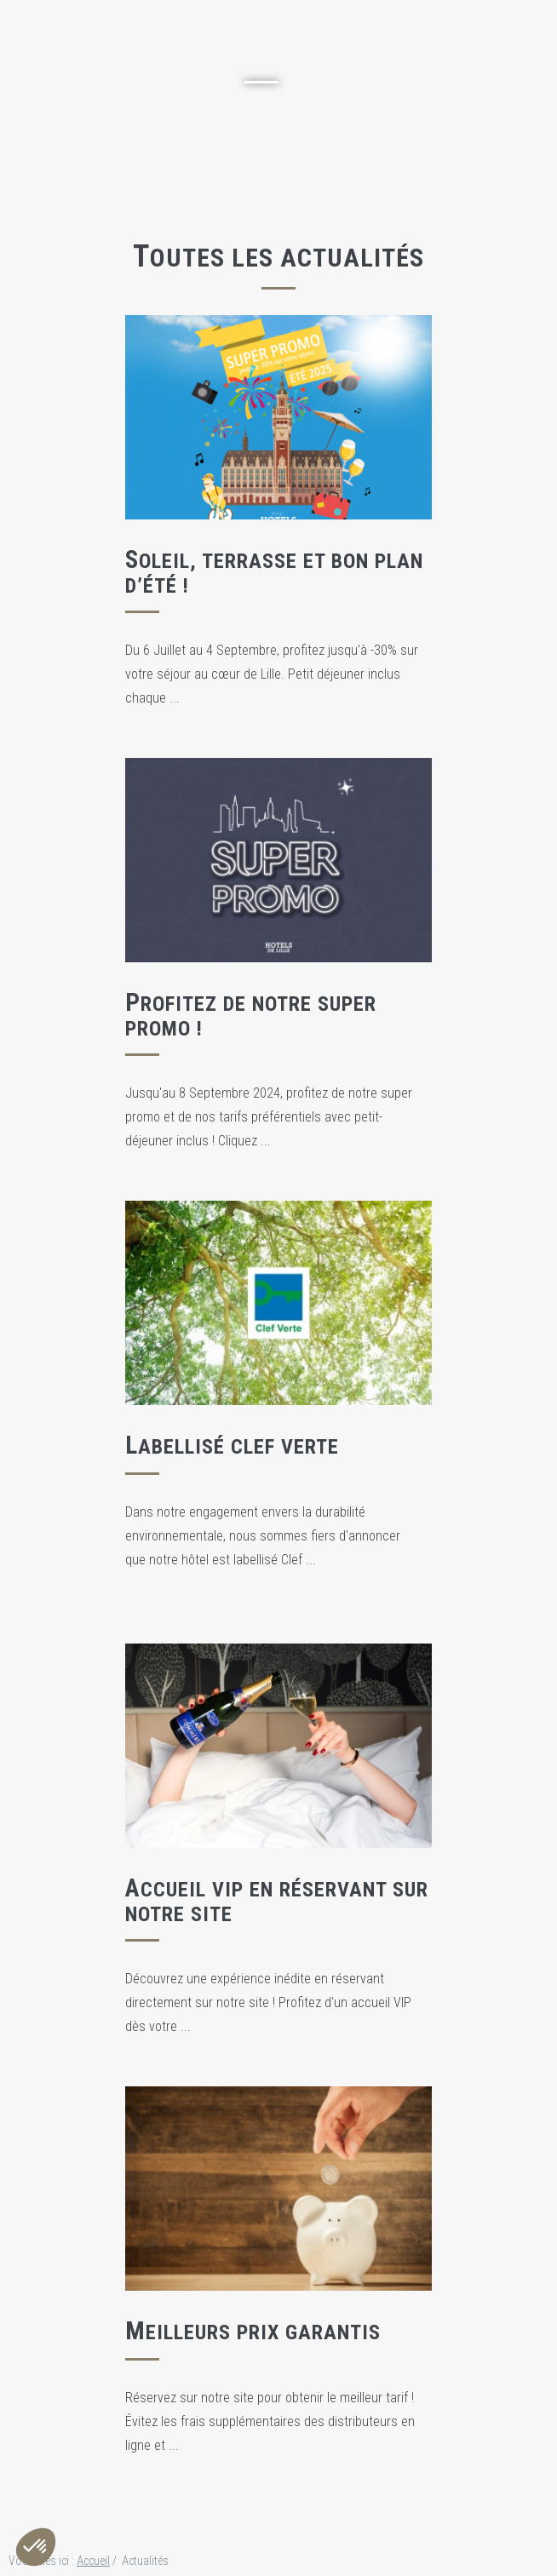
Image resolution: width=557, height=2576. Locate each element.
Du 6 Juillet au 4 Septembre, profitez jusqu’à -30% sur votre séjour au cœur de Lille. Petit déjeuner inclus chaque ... (271, 674)
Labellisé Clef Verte (232, 1447)
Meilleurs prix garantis (253, 2332)
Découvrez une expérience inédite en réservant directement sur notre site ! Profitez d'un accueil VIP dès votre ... (268, 2002)
